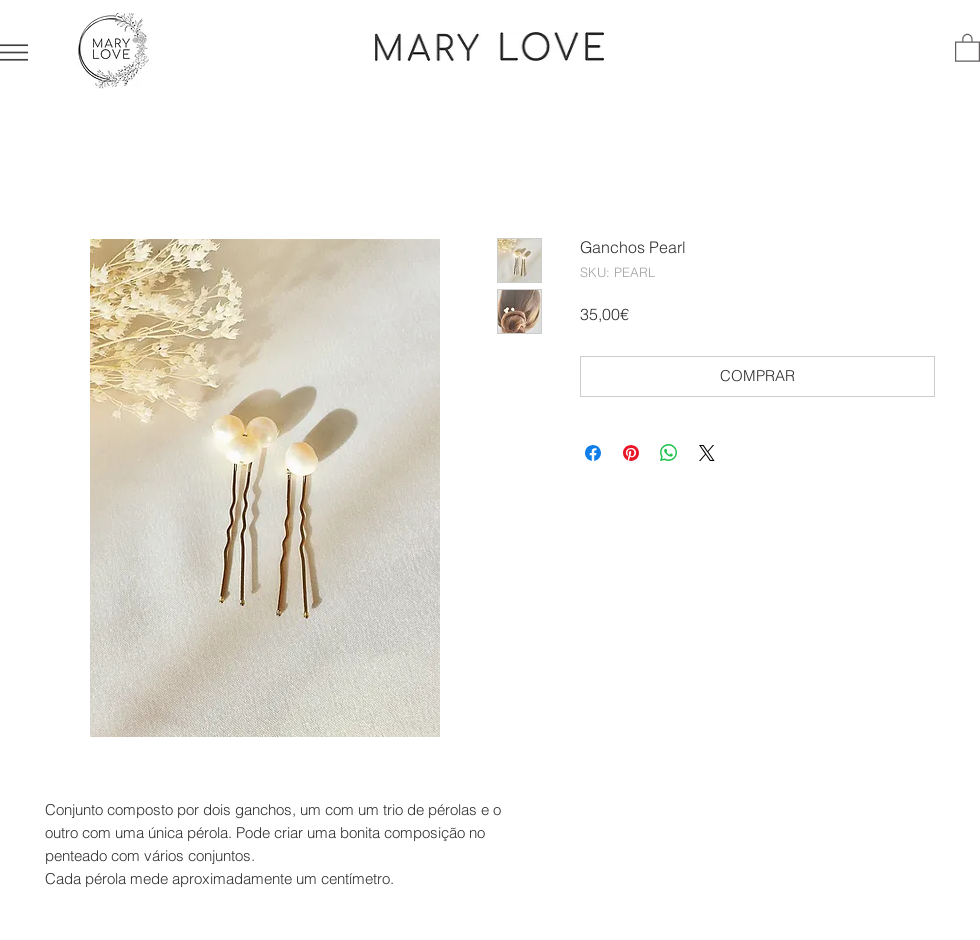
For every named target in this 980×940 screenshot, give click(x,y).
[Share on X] (707, 453)
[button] (14, 52)
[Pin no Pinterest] (631, 453)
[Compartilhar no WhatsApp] (669, 453)
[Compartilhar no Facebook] (593, 453)
